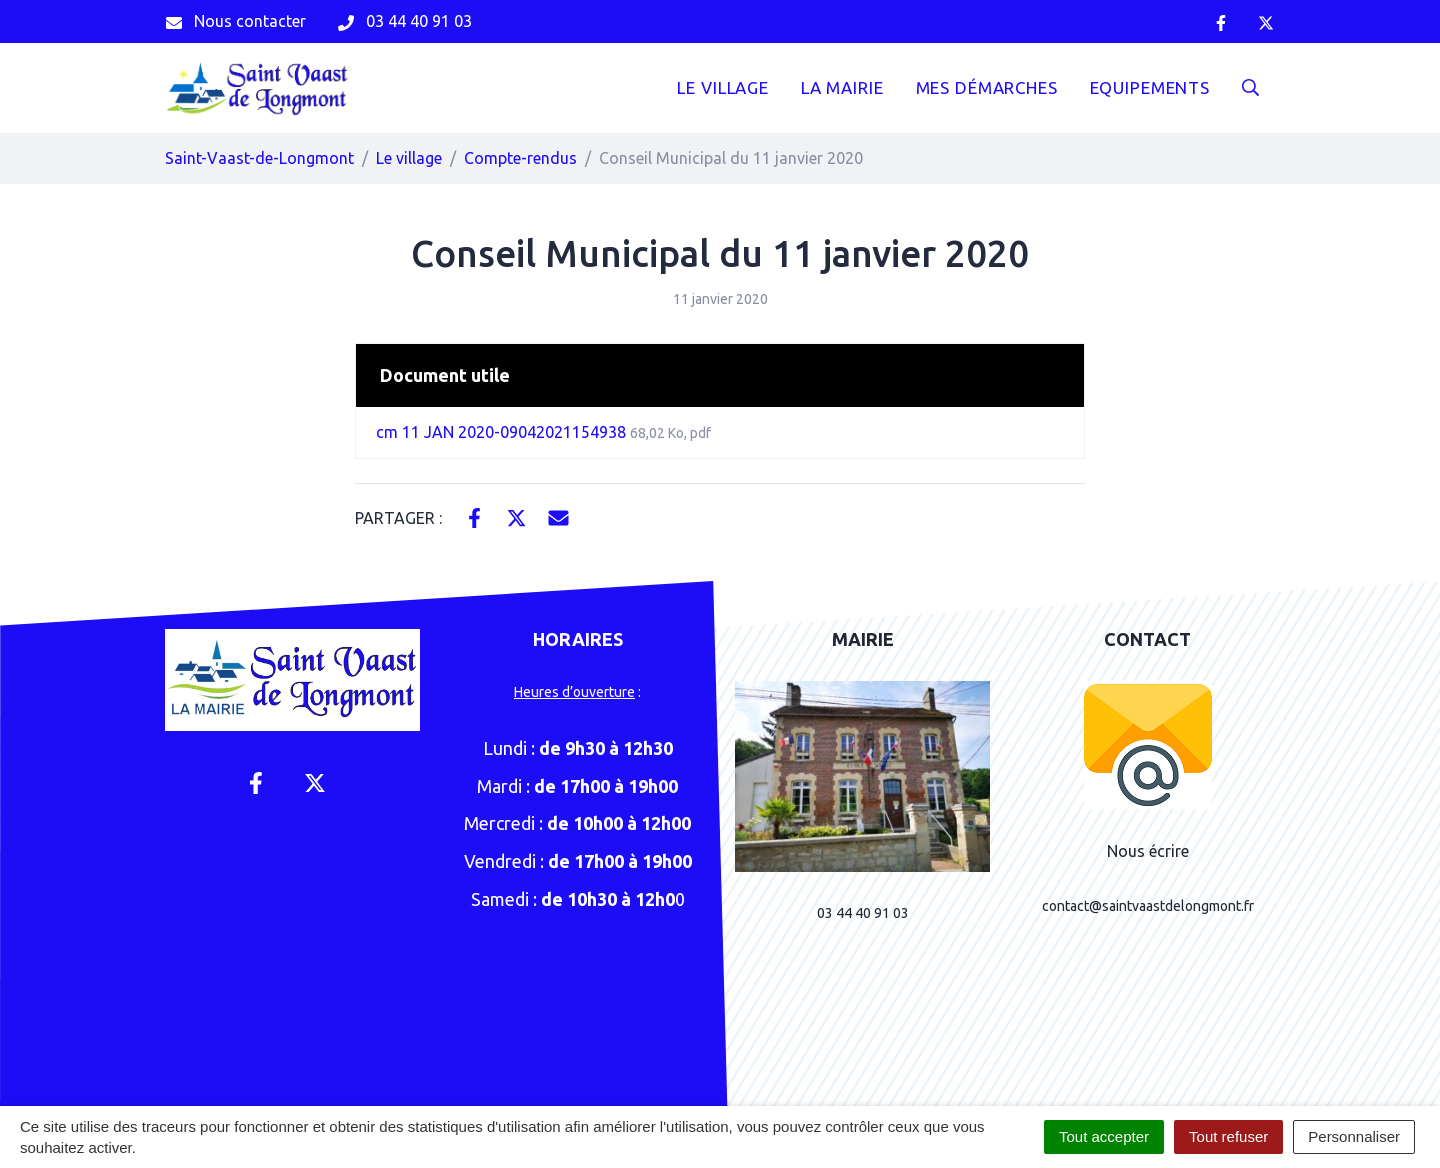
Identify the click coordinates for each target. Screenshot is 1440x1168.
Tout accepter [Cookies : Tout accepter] (1104, 1136)
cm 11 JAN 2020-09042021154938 (543, 432)
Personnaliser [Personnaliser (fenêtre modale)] (1354, 1136)
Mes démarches (987, 87)
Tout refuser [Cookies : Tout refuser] (1228, 1136)
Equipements (1150, 87)
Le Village (723, 87)
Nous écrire (1148, 851)
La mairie (842, 87)
